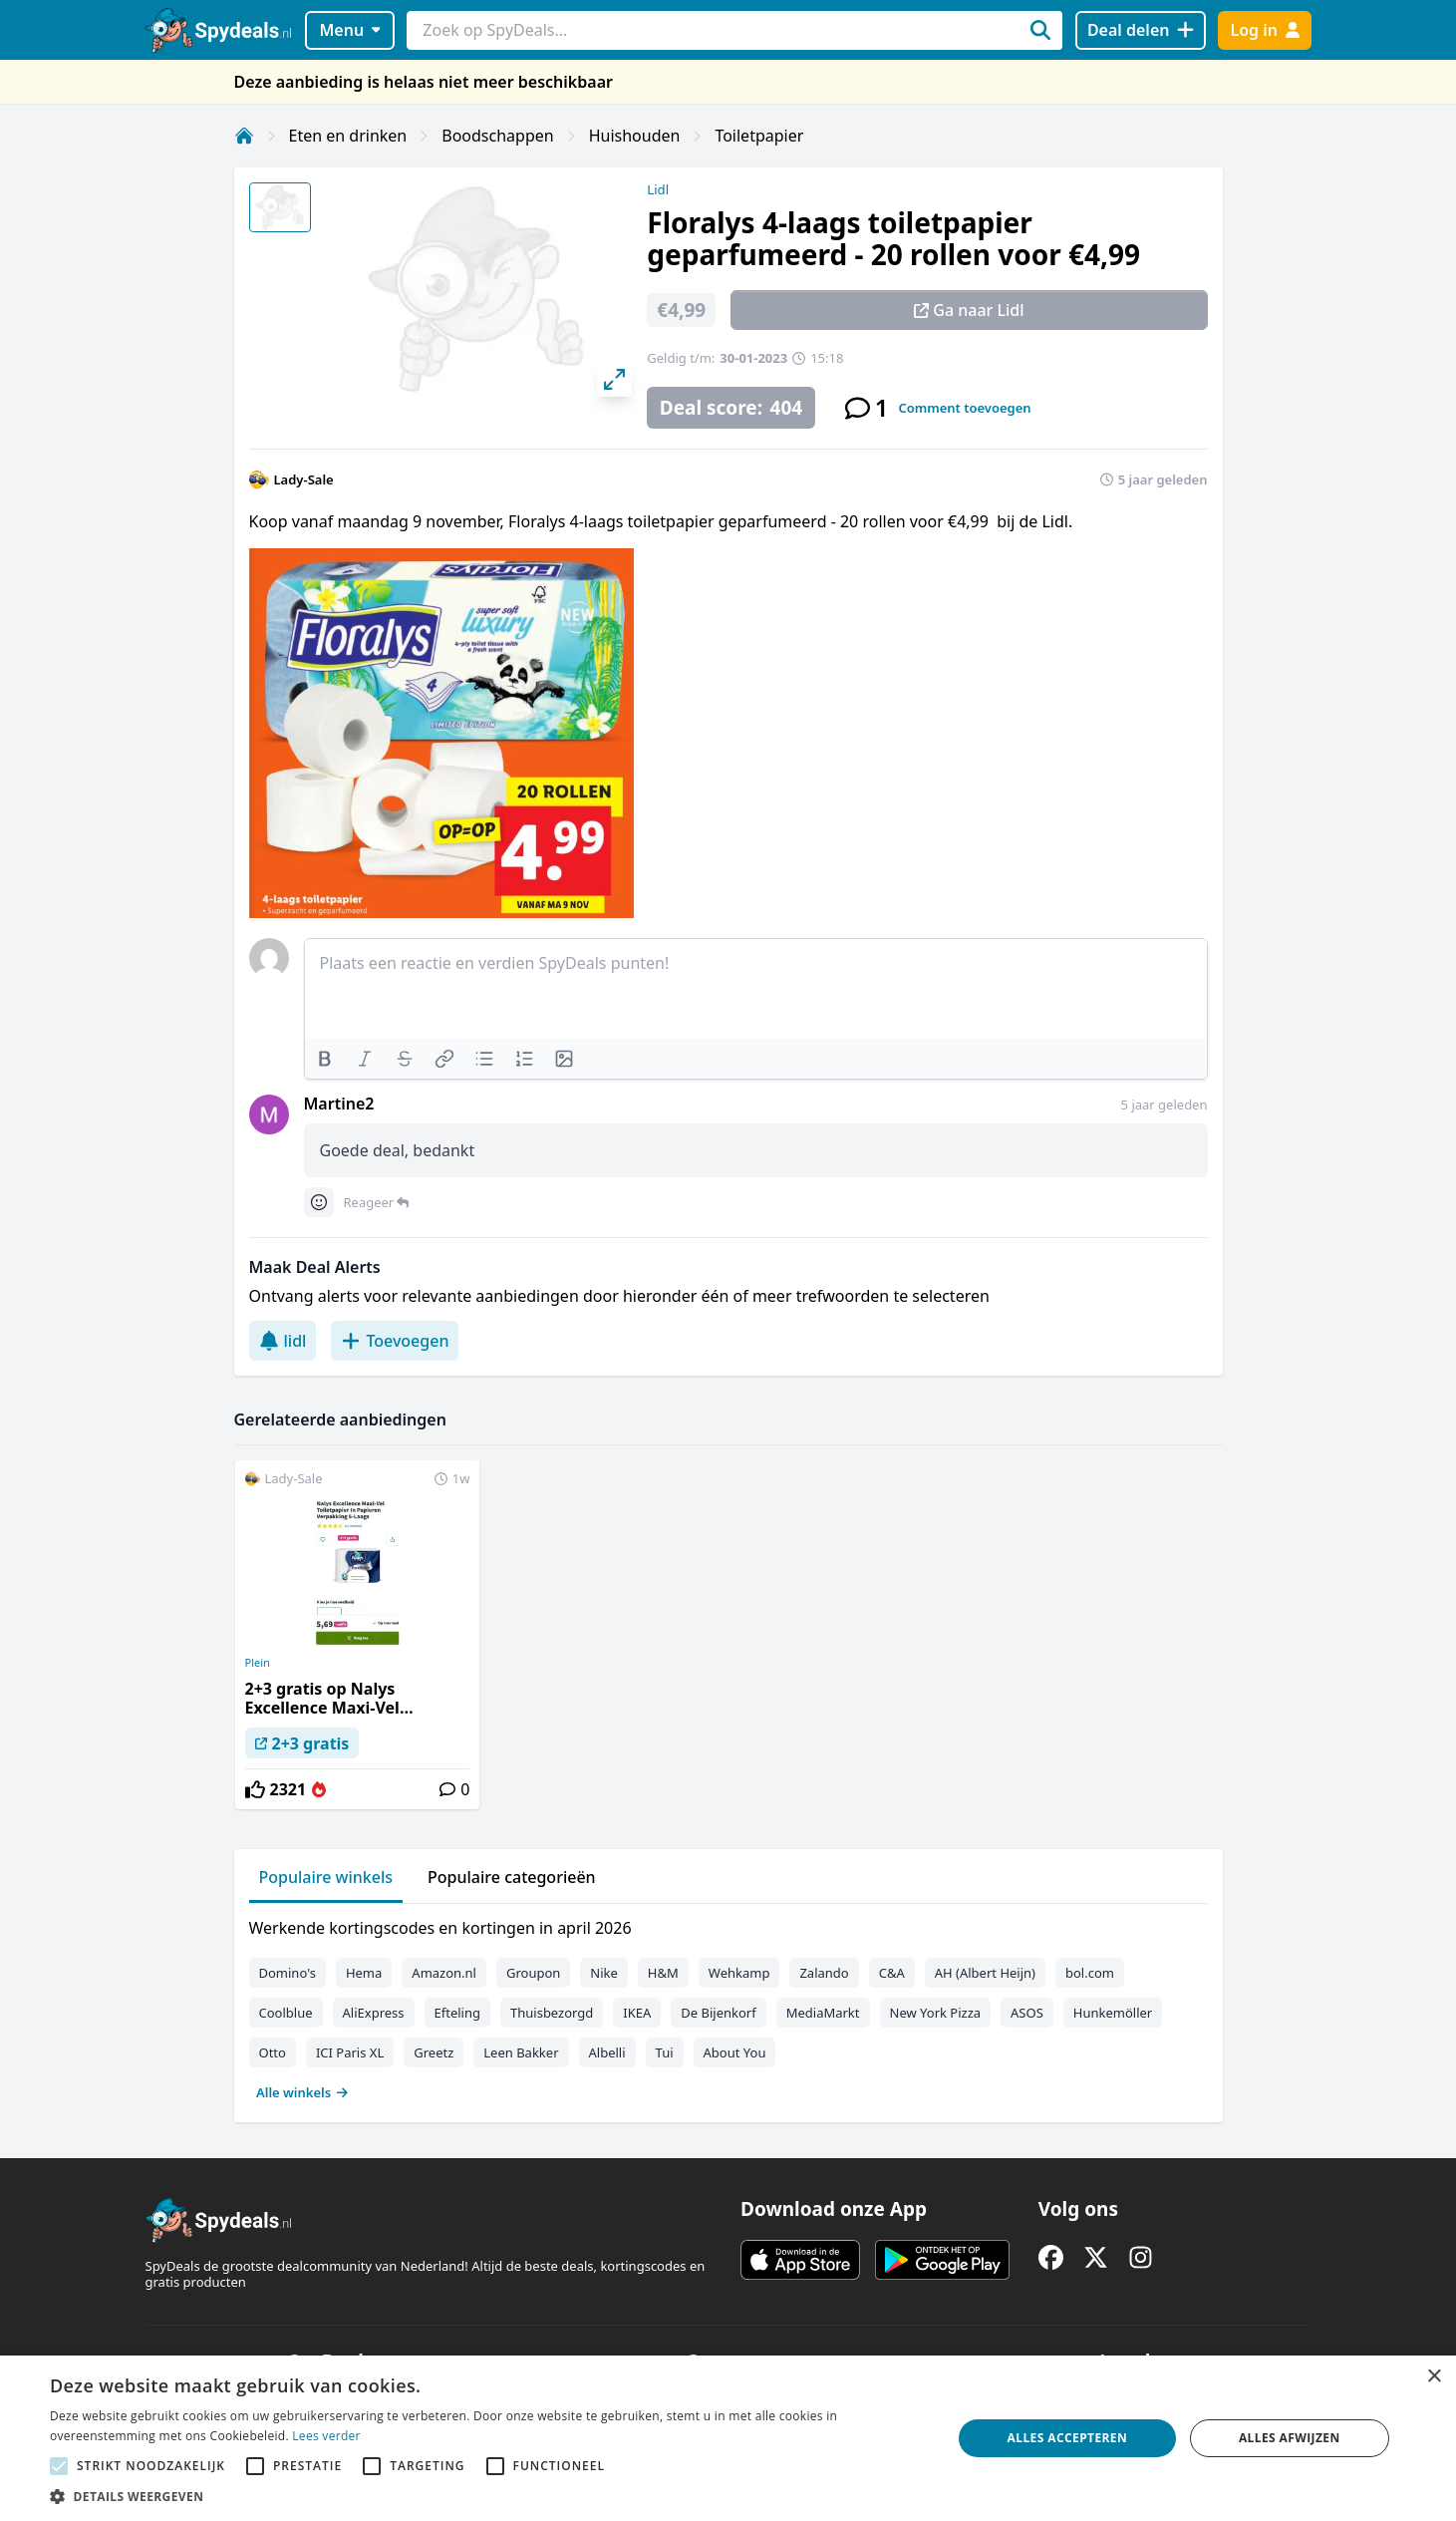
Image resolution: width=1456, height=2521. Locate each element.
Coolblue (286, 2013)
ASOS (1027, 2013)
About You (735, 2052)
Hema (364, 1973)
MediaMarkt (823, 2013)
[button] (487, 2496)
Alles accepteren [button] (1068, 2437)
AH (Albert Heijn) (985, 1973)
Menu (349, 30)
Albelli (607, 2052)
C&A (892, 1973)
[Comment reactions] (319, 1202)
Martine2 (339, 1103)
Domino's (287, 1973)
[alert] (728, 2438)
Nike (604, 1973)
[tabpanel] (728, 2005)
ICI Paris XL (350, 2052)
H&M (663, 1973)
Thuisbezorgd (551, 2013)
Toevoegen (394, 1341)
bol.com (1089, 1973)
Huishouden (635, 136)
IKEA (637, 2013)
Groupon (533, 1973)
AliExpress (374, 2013)
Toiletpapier (759, 136)
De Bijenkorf (718, 2013)
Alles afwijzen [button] (1289, 2437)
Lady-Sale (304, 479)
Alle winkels (302, 2092)
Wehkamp (739, 1973)
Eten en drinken (348, 136)
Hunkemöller (1112, 2013)
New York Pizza (936, 2013)
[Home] (244, 136)
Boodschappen (497, 136)
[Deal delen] (1140, 30)
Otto (272, 2052)
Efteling (457, 2013)
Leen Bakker (520, 2052)
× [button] (1433, 2376)
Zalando (823, 1973)
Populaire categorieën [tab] (512, 1877)
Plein (257, 1663)
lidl (283, 1341)
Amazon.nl (444, 1973)
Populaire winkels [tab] (326, 1877)
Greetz (433, 2052)
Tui (665, 2052)
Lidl (658, 189)
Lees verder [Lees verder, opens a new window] (326, 2435)
